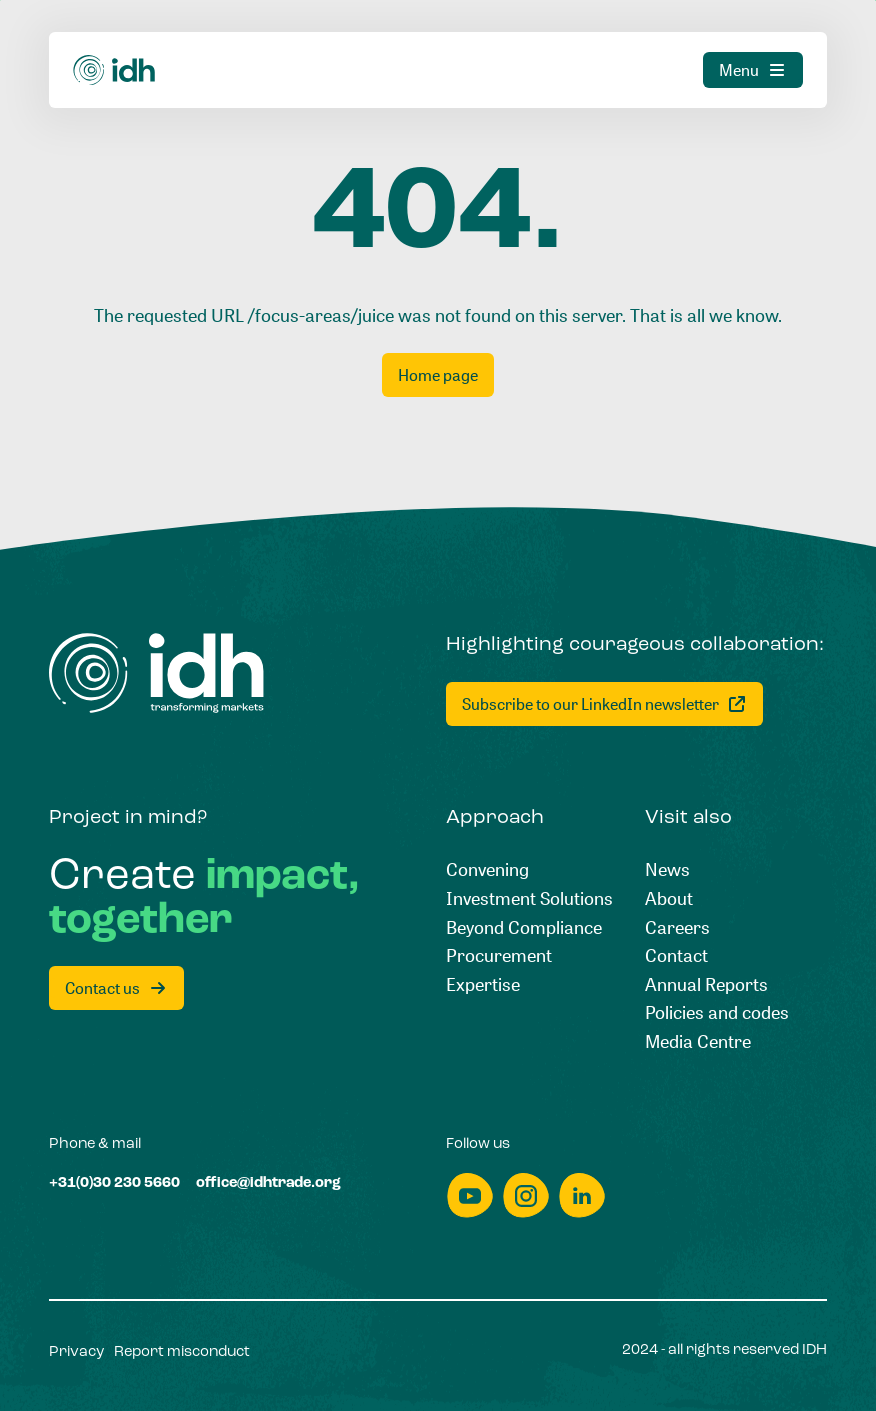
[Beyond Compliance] (524, 927)
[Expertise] (483, 984)
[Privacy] (76, 1353)
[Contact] (676, 955)
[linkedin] (582, 1195)
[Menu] (753, 70)
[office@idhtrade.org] (268, 1184)
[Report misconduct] (182, 1353)
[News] (667, 869)
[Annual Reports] (706, 984)
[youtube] (470, 1195)
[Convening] (487, 869)
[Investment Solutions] (529, 898)
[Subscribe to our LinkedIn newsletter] (604, 704)
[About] (669, 898)
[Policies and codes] (717, 1012)
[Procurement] (499, 955)
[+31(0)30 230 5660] (114, 1184)
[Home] (115, 70)
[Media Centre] (698, 1041)
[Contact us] (116, 988)
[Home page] (438, 375)
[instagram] (526, 1195)
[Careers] (677, 927)
